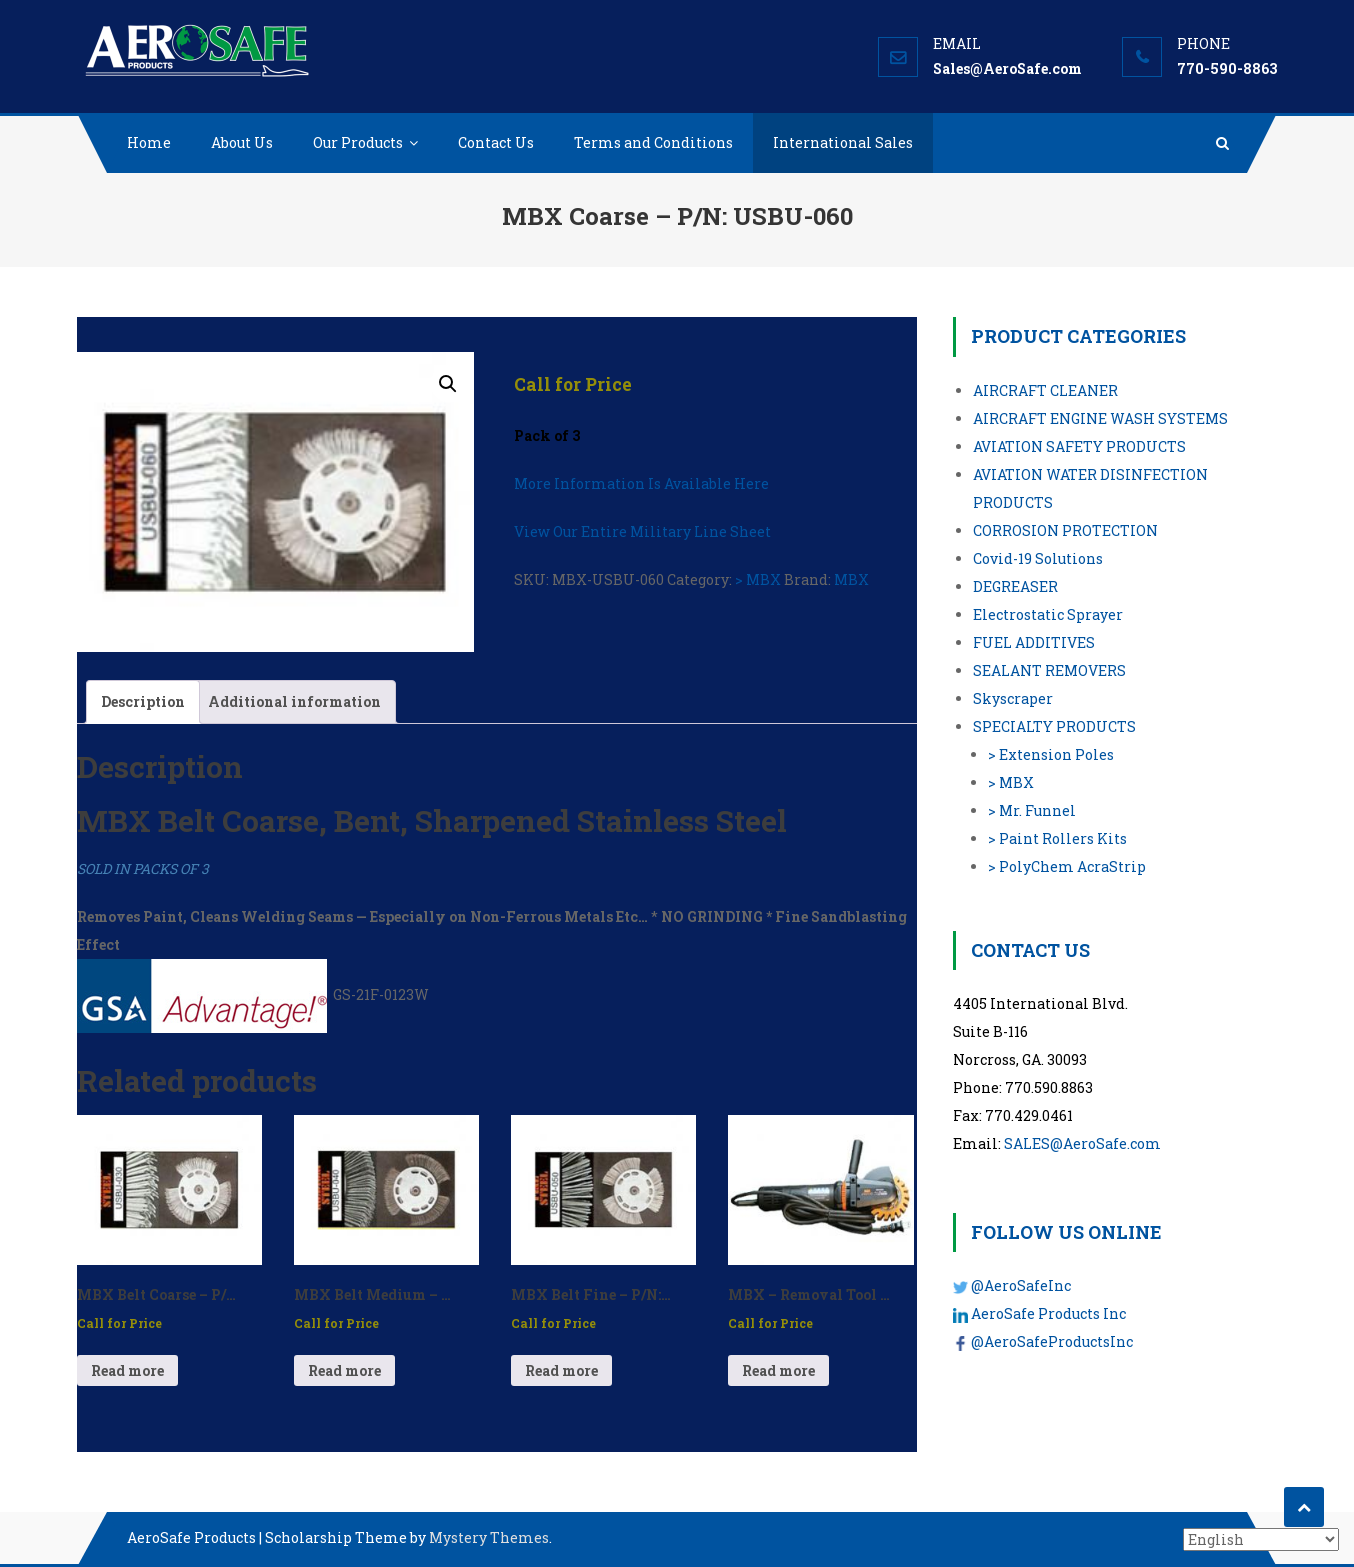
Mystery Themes (489, 1537)
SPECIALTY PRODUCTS (1054, 726)
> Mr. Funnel (1032, 810)
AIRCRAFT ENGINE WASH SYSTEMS (1100, 418)
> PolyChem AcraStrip (1067, 866)
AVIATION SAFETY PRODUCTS (1079, 446)
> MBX (758, 579)
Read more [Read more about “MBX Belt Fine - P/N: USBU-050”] (561, 1370)
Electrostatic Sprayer (1048, 614)
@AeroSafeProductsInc (1052, 1341)
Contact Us (496, 142)
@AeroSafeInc (1021, 1285)
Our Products (358, 142)
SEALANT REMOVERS (1049, 670)
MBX (851, 579)
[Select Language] (1261, 1539)
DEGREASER (1015, 586)
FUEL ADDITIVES (1034, 642)
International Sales (843, 142)
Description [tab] (143, 701)
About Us (242, 142)
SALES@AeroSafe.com (1082, 1143)
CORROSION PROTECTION (1065, 530)
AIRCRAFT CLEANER (1045, 390)
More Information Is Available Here (641, 483)
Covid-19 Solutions (1038, 558)
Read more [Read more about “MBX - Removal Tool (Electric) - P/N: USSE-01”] (778, 1370)
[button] (448, 384)
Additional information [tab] (294, 701)
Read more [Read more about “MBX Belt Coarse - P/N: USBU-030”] (127, 1370)
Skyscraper (1013, 698)
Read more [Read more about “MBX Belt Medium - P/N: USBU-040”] (344, 1370)
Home (149, 142)
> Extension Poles (1051, 754)
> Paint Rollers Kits (1057, 838)
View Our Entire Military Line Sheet (642, 531)
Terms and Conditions (653, 142)
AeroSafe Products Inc (1048, 1313)
